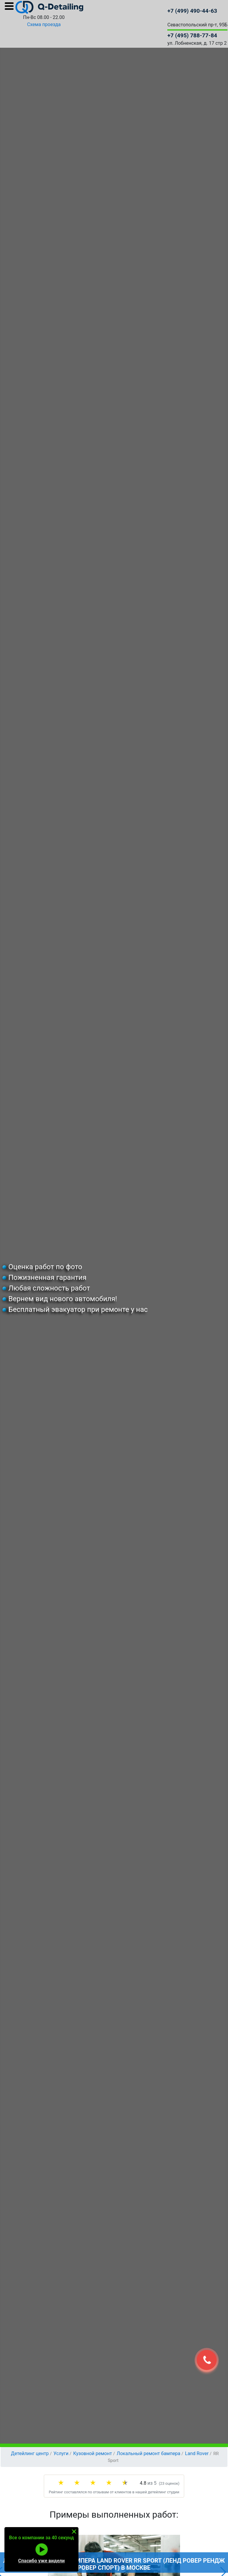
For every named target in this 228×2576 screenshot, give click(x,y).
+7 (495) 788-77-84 (192, 35)
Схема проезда (44, 24)
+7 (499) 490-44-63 (192, 10)
